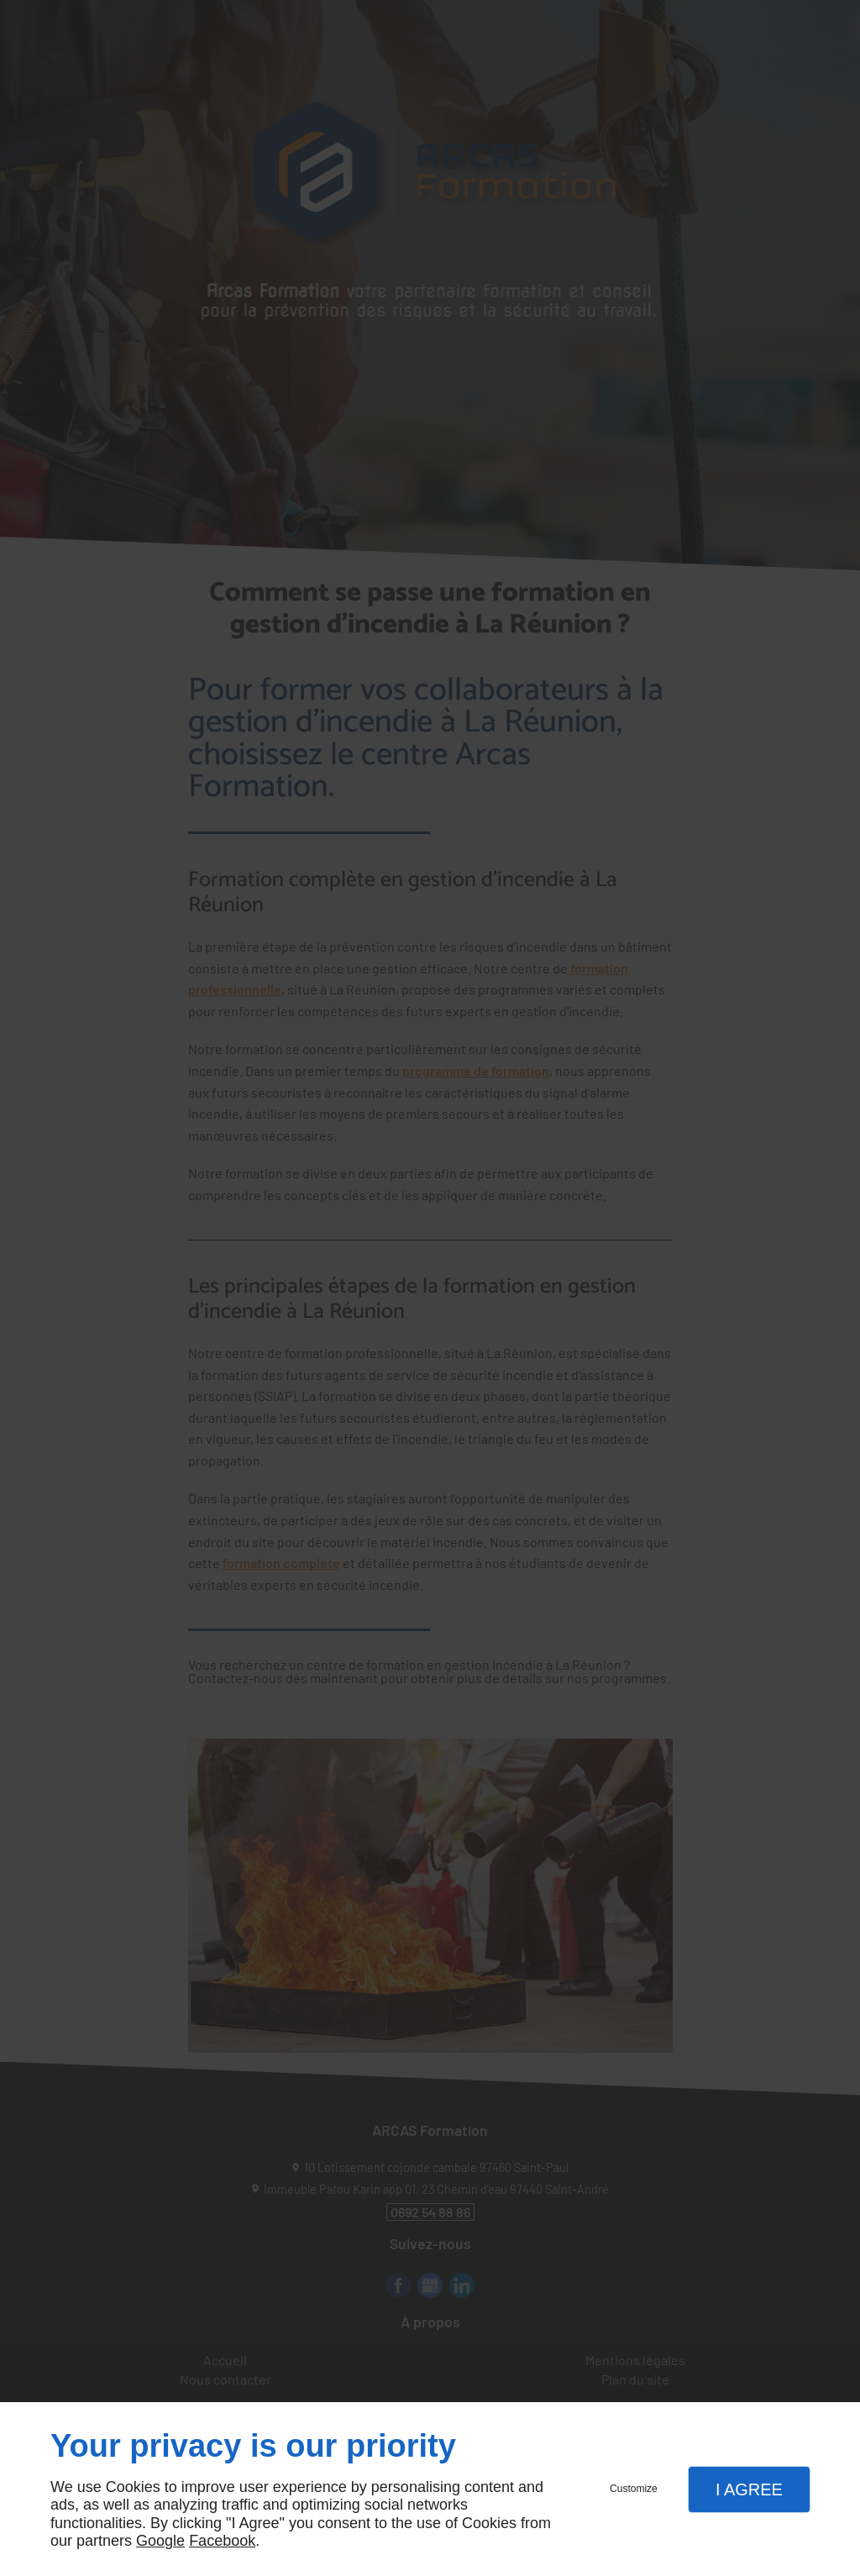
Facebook (222, 2540)
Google (160, 2540)
